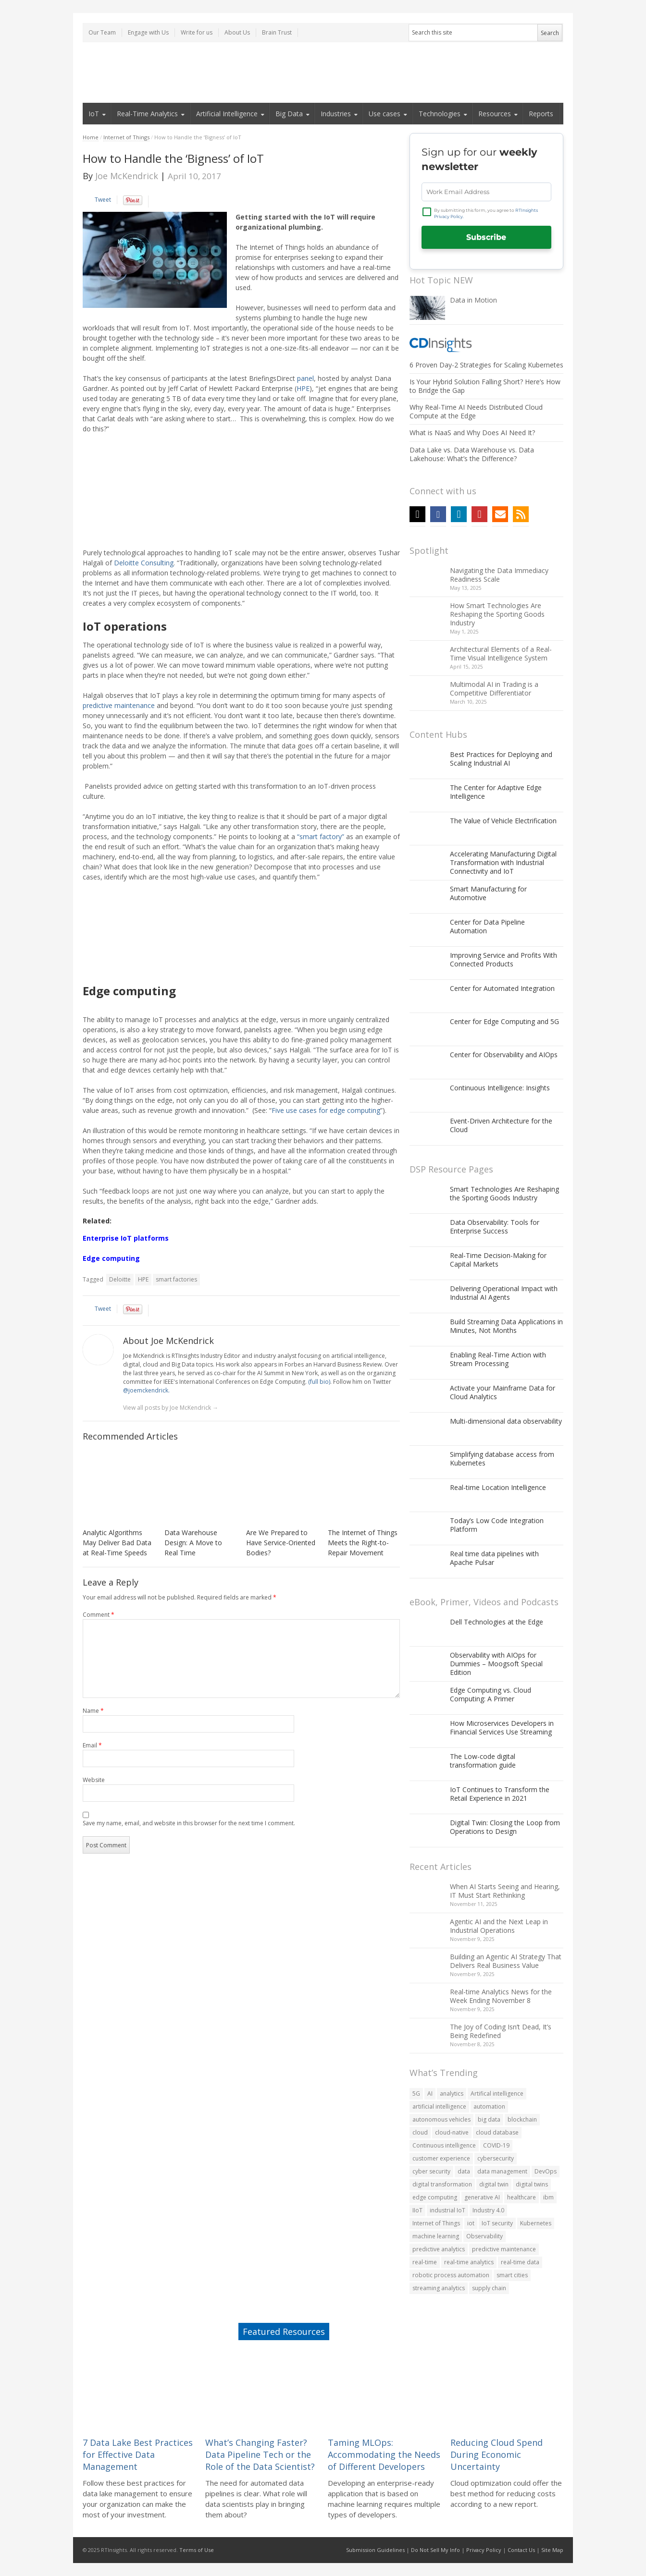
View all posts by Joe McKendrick (170, 1408)
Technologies (439, 113)
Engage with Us (148, 32)
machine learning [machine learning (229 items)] (435, 2236)
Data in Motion (473, 300)
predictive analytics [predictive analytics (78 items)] (438, 2249)
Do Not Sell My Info (435, 2549)
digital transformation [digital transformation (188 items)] (442, 2184)
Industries (336, 113)
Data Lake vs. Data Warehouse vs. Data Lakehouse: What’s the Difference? (472, 454)
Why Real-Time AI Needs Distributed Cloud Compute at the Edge (476, 411)
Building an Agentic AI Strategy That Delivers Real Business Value (505, 1961)
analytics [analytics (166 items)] (451, 2093)
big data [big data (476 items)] (489, 2119)
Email (92, 1745)
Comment (98, 1615)
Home (91, 137)
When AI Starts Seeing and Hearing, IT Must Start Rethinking (505, 1891)
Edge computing (111, 1258)
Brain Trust (277, 32)
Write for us (196, 32)
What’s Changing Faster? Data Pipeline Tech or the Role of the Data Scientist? (260, 2454)
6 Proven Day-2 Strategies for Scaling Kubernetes (486, 364)
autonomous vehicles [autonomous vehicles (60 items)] (441, 2119)
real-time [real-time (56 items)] (424, 2262)
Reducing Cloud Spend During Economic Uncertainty (496, 2454)
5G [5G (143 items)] (416, 2093)
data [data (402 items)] (464, 2171)
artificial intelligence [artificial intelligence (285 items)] (439, 2106)
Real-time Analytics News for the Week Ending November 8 (501, 1996)
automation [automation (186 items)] (489, 2106)
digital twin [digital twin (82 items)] (494, 2184)
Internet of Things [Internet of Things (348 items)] (436, 2223)
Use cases (384, 113)
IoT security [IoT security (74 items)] (497, 2223)
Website (94, 1780)
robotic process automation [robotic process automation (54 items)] (450, 2275)
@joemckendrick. (146, 1390)
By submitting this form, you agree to (486, 214)
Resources (494, 113)
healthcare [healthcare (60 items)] (521, 2197)
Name (93, 1711)
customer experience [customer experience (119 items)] (441, 2158)
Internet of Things (126, 137)
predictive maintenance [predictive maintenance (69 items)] (504, 2249)
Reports (541, 113)
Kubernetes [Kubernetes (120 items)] (535, 2223)
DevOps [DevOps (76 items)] (545, 2171)
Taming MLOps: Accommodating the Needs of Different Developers (384, 2454)
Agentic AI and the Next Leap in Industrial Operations (499, 1926)
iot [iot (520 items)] (470, 2223)
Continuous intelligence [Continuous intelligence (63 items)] (444, 2145)
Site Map (552, 2549)
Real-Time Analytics (147, 113)
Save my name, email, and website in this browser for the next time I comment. (189, 1823)
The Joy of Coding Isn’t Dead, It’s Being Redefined (500, 2031)
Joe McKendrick (126, 176)
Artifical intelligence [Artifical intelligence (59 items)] (497, 2093)
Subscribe (486, 237)
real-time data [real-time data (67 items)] (520, 2262)
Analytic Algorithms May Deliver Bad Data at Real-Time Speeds (117, 1542)
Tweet (103, 199)
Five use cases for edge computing (326, 1110)
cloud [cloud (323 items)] (420, 2132)
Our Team (102, 32)
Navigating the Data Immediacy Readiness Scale (499, 575)
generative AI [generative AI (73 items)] (482, 2197)
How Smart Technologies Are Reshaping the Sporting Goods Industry (497, 614)
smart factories (176, 1279)
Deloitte (120, 1279)
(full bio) (319, 1382)
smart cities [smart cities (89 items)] (512, 2275)
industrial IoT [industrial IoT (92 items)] (447, 2210)
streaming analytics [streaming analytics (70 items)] (438, 2288)
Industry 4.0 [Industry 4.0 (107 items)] (488, 2210)
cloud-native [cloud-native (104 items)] (452, 2132)
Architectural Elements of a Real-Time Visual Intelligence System (501, 653)
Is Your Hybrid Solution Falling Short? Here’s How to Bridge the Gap (485, 386)
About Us (237, 32)
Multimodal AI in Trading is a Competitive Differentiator (494, 688)
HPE (143, 1279)
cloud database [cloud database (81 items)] (497, 2132)
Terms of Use (196, 2549)
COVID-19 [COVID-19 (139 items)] (496, 2145)
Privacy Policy (483, 2549)
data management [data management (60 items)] (502, 2171)
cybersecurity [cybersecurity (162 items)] (495, 2158)
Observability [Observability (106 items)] (484, 2236)
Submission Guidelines (375, 2549)
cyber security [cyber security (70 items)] (431, 2171)
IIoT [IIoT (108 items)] (417, 2210)
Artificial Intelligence (227, 113)
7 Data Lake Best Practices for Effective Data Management (138, 2454)
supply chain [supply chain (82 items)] (489, 2288)
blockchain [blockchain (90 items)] (522, 2119)
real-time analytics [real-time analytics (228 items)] (469, 2262)
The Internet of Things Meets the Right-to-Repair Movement (363, 1542)
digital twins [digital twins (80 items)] (532, 2184)
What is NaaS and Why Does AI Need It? (472, 432)
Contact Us (521, 2549)
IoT (93, 113)
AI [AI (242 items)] (430, 2093)
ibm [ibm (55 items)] (548, 2197)
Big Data (289, 113)
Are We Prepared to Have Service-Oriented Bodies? (280, 1542)
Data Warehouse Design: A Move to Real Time (193, 1542)
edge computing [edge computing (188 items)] (434, 2197)
